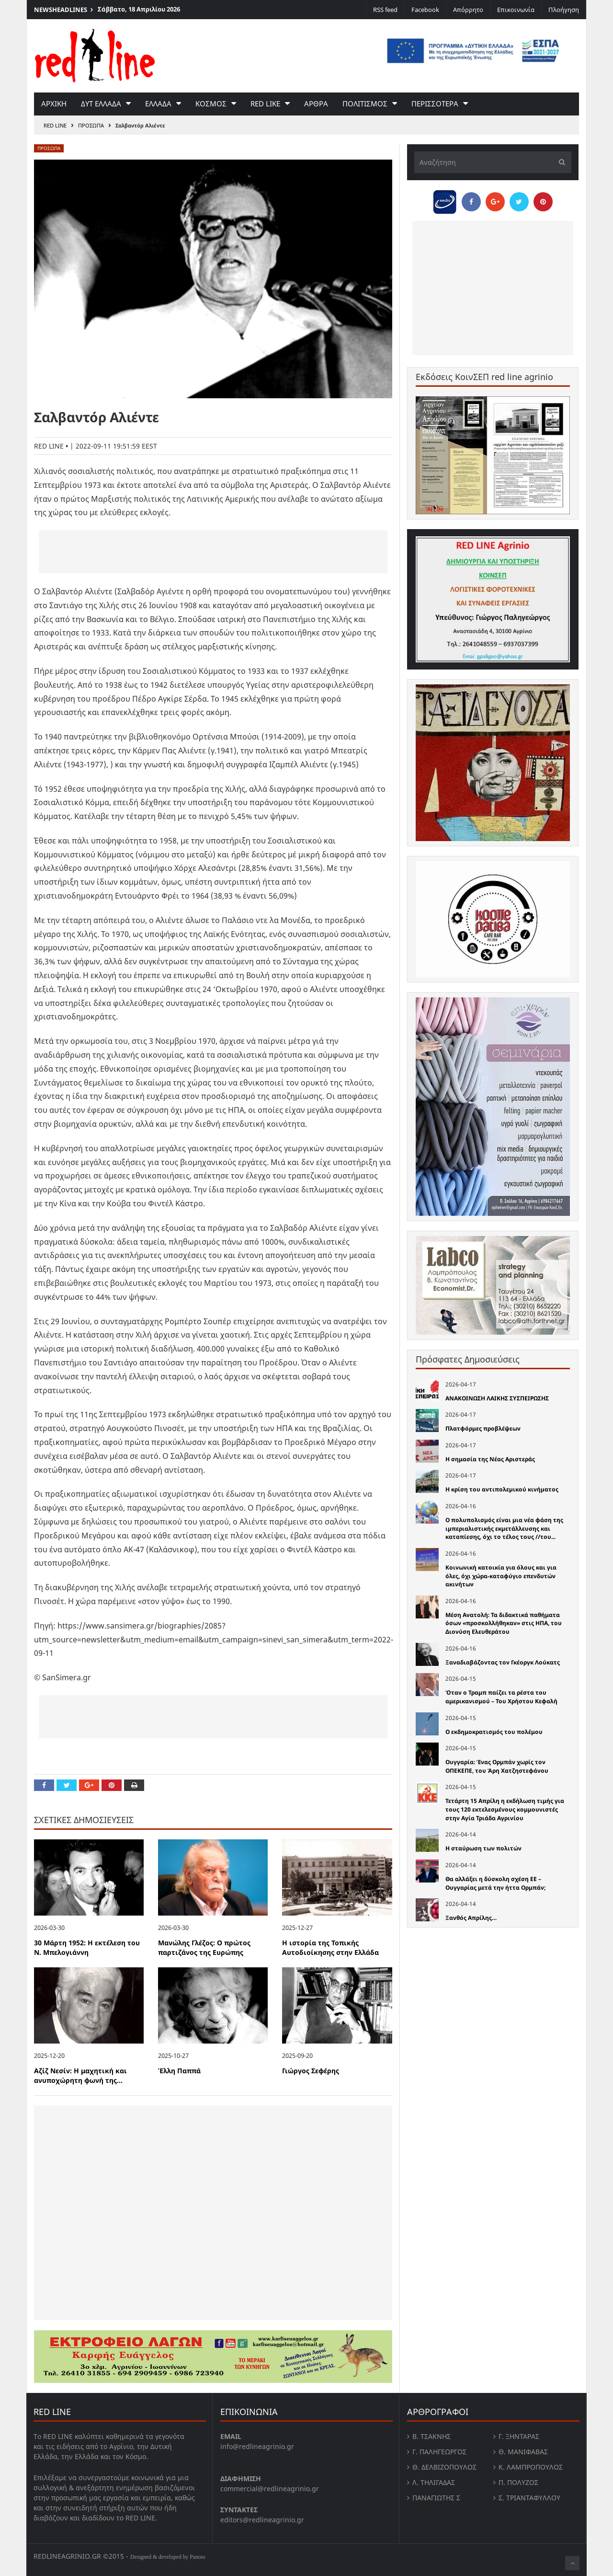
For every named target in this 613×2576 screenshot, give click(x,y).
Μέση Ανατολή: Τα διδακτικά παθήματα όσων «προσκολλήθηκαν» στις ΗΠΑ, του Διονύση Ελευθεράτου (503, 1623)
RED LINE (55, 125)
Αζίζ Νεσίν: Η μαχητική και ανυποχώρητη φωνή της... (80, 2075)
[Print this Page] (134, 1785)
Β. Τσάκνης (431, 2436)
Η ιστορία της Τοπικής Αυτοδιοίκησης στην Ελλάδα (330, 1947)
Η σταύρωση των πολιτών (483, 1848)
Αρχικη (54, 103)
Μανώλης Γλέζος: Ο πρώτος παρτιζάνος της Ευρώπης (204, 1947)
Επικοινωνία (515, 9)
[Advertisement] (213, 551)
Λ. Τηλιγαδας (433, 2482)
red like (265, 103)
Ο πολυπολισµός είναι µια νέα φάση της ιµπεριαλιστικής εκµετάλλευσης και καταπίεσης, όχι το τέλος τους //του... (504, 1528)
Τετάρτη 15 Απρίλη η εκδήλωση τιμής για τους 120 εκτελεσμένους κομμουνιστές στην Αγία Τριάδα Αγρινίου (504, 1809)
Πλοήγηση (563, 9)
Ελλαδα (158, 103)
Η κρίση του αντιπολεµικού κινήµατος (501, 1489)
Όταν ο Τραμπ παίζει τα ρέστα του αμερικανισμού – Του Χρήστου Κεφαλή (501, 1696)
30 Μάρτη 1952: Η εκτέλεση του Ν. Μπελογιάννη (87, 1947)
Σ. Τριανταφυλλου (529, 2497)
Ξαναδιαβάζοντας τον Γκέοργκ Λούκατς (502, 1662)
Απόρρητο (468, 9)
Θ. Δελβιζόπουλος (444, 2467)
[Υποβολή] (559, 162)
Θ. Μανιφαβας (523, 2451)
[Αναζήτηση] (492, 162)
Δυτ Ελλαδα (101, 103)
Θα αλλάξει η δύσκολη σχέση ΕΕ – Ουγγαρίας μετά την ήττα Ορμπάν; (495, 1883)
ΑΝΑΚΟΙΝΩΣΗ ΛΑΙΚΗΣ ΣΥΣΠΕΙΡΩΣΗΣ (497, 1398)
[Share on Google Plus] (89, 1785)
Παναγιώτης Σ (436, 2497)
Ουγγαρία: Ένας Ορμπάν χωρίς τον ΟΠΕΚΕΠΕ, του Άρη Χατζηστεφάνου (496, 1766)
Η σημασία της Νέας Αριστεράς (490, 1459)
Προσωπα (91, 125)
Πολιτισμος (364, 103)
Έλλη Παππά (179, 2070)
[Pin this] (112, 1785)
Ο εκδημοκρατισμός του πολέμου (494, 1732)
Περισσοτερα (434, 103)
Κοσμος (211, 103)
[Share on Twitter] (67, 1785)
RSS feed (385, 9)
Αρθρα (316, 103)
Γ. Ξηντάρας (519, 2436)
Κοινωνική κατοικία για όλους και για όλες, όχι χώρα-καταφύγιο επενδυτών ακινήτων (500, 1575)
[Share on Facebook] (44, 1785)
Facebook (425, 9)
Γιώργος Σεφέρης (310, 2070)
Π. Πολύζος (518, 2482)
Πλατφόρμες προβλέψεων (483, 1428)
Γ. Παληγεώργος (439, 2451)
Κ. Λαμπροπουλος (531, 2467)
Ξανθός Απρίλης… (471, 1918)
